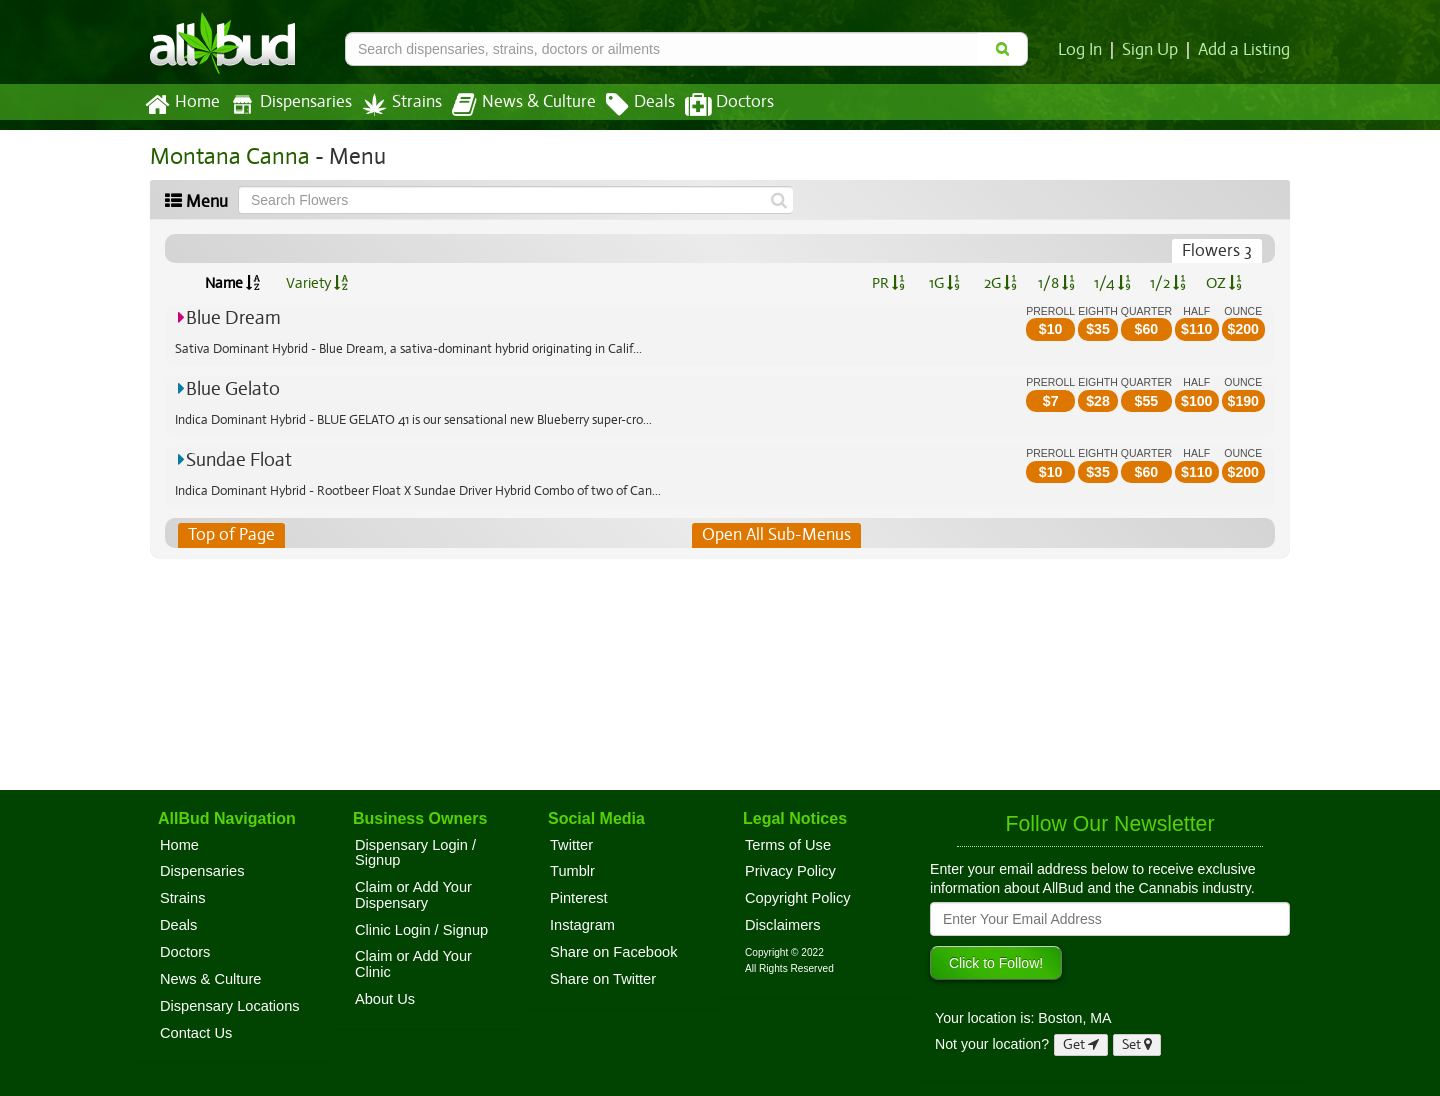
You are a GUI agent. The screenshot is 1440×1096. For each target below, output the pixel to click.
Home (181, 105)
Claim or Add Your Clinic (413, 964)
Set (1137, 1044)
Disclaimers (783, 925)
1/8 (1056, 283)
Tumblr (572, 871)
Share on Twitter (603, 979)
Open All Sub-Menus (776, 535)
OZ (1224, 283)
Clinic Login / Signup (421, 930)
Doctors (712, 105)
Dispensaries (287, 104)
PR (887, 283)
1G (944, 283)
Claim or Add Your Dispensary (413, 895)
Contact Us (196, 1033)
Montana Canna (226, 156)
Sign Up (1153, 50)
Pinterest (579, 898)
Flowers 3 (1217, 251)
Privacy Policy (790, 871)
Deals (625, 105)
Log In (1084, 50)
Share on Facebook (614, 952)
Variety (317, 283)
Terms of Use (788, 845)
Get (1081, 1044)
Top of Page (230, 535)
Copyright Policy (798, 898)
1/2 (1168, 283)
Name (232, 283)
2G (1000, 283)
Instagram (582, 925)
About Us (385, 999)
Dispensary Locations (230, 1006)
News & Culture (513, 105)
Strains (395, 104)
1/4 (1112, 283)
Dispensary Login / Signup (415, 853)
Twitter (571, 845)
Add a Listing (1245, 50)
